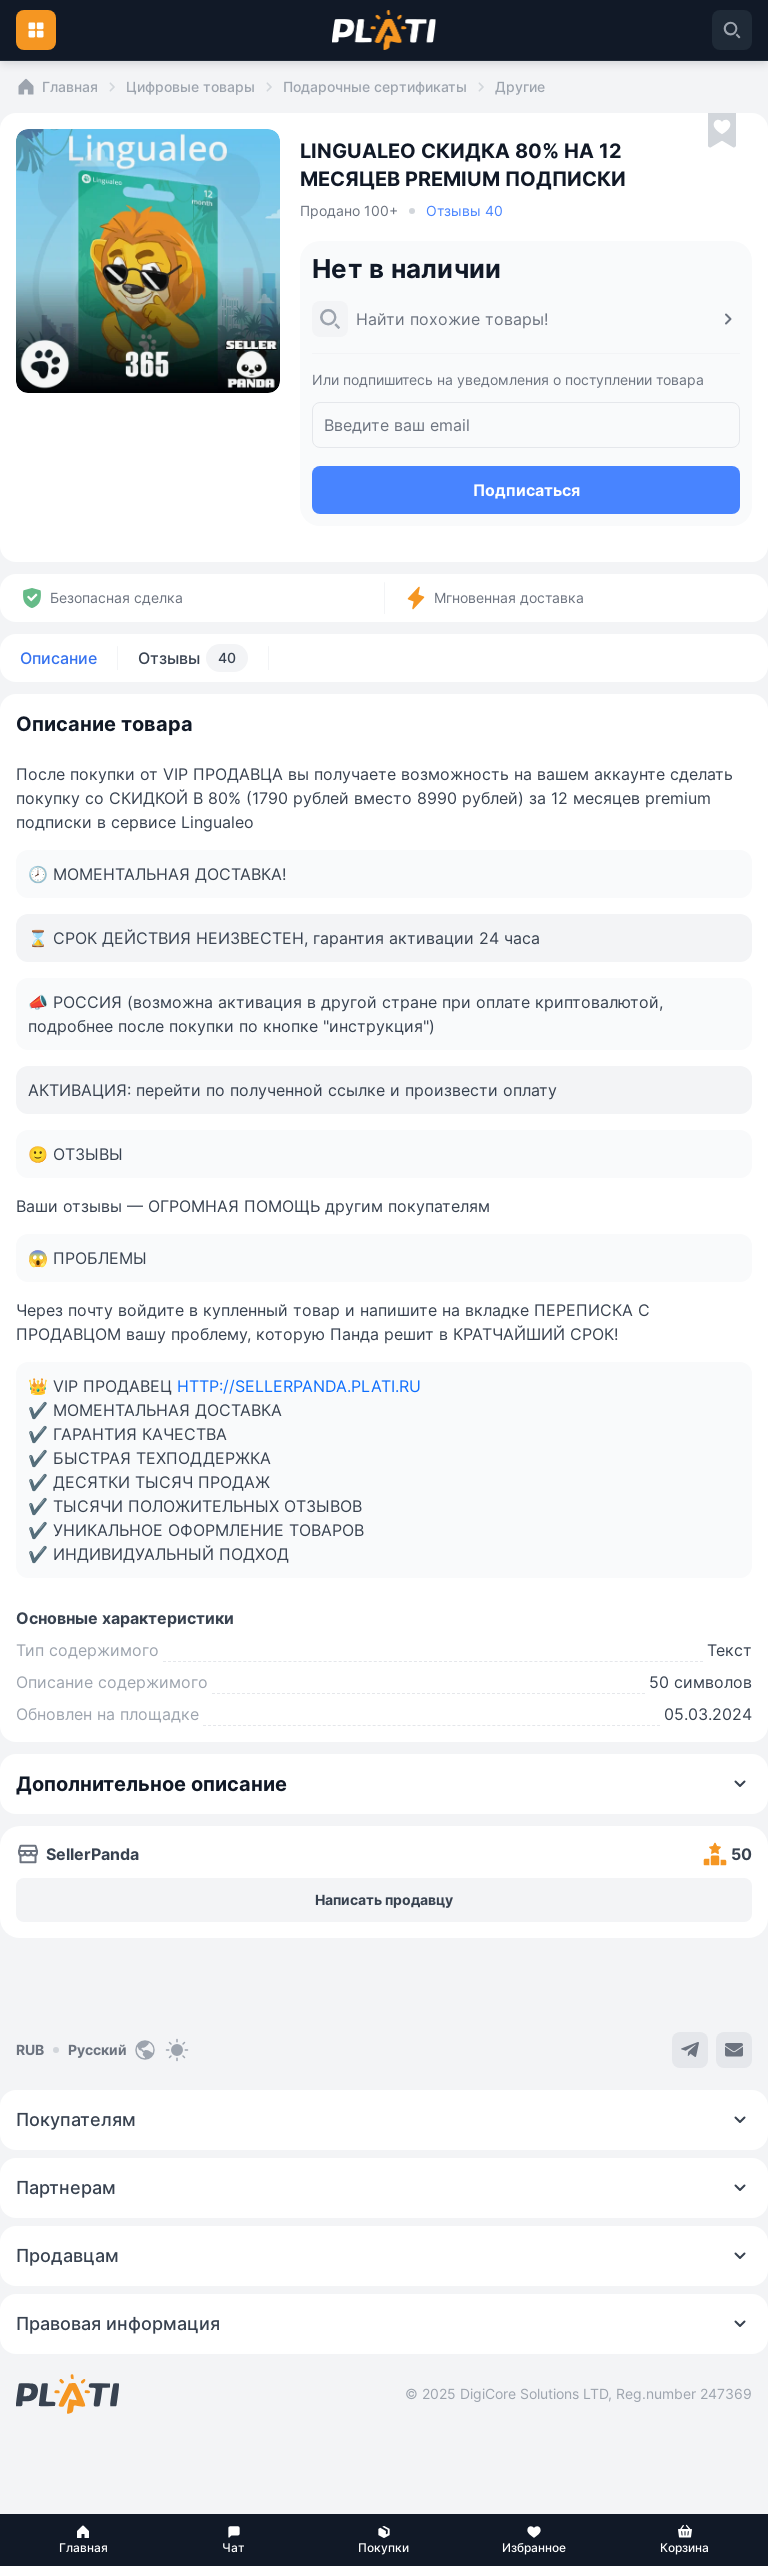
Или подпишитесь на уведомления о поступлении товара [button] (508, 379)
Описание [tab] (58, 658)
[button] (83, 2540)
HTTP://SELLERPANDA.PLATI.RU (299, 1386)
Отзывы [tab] (193, 658)
